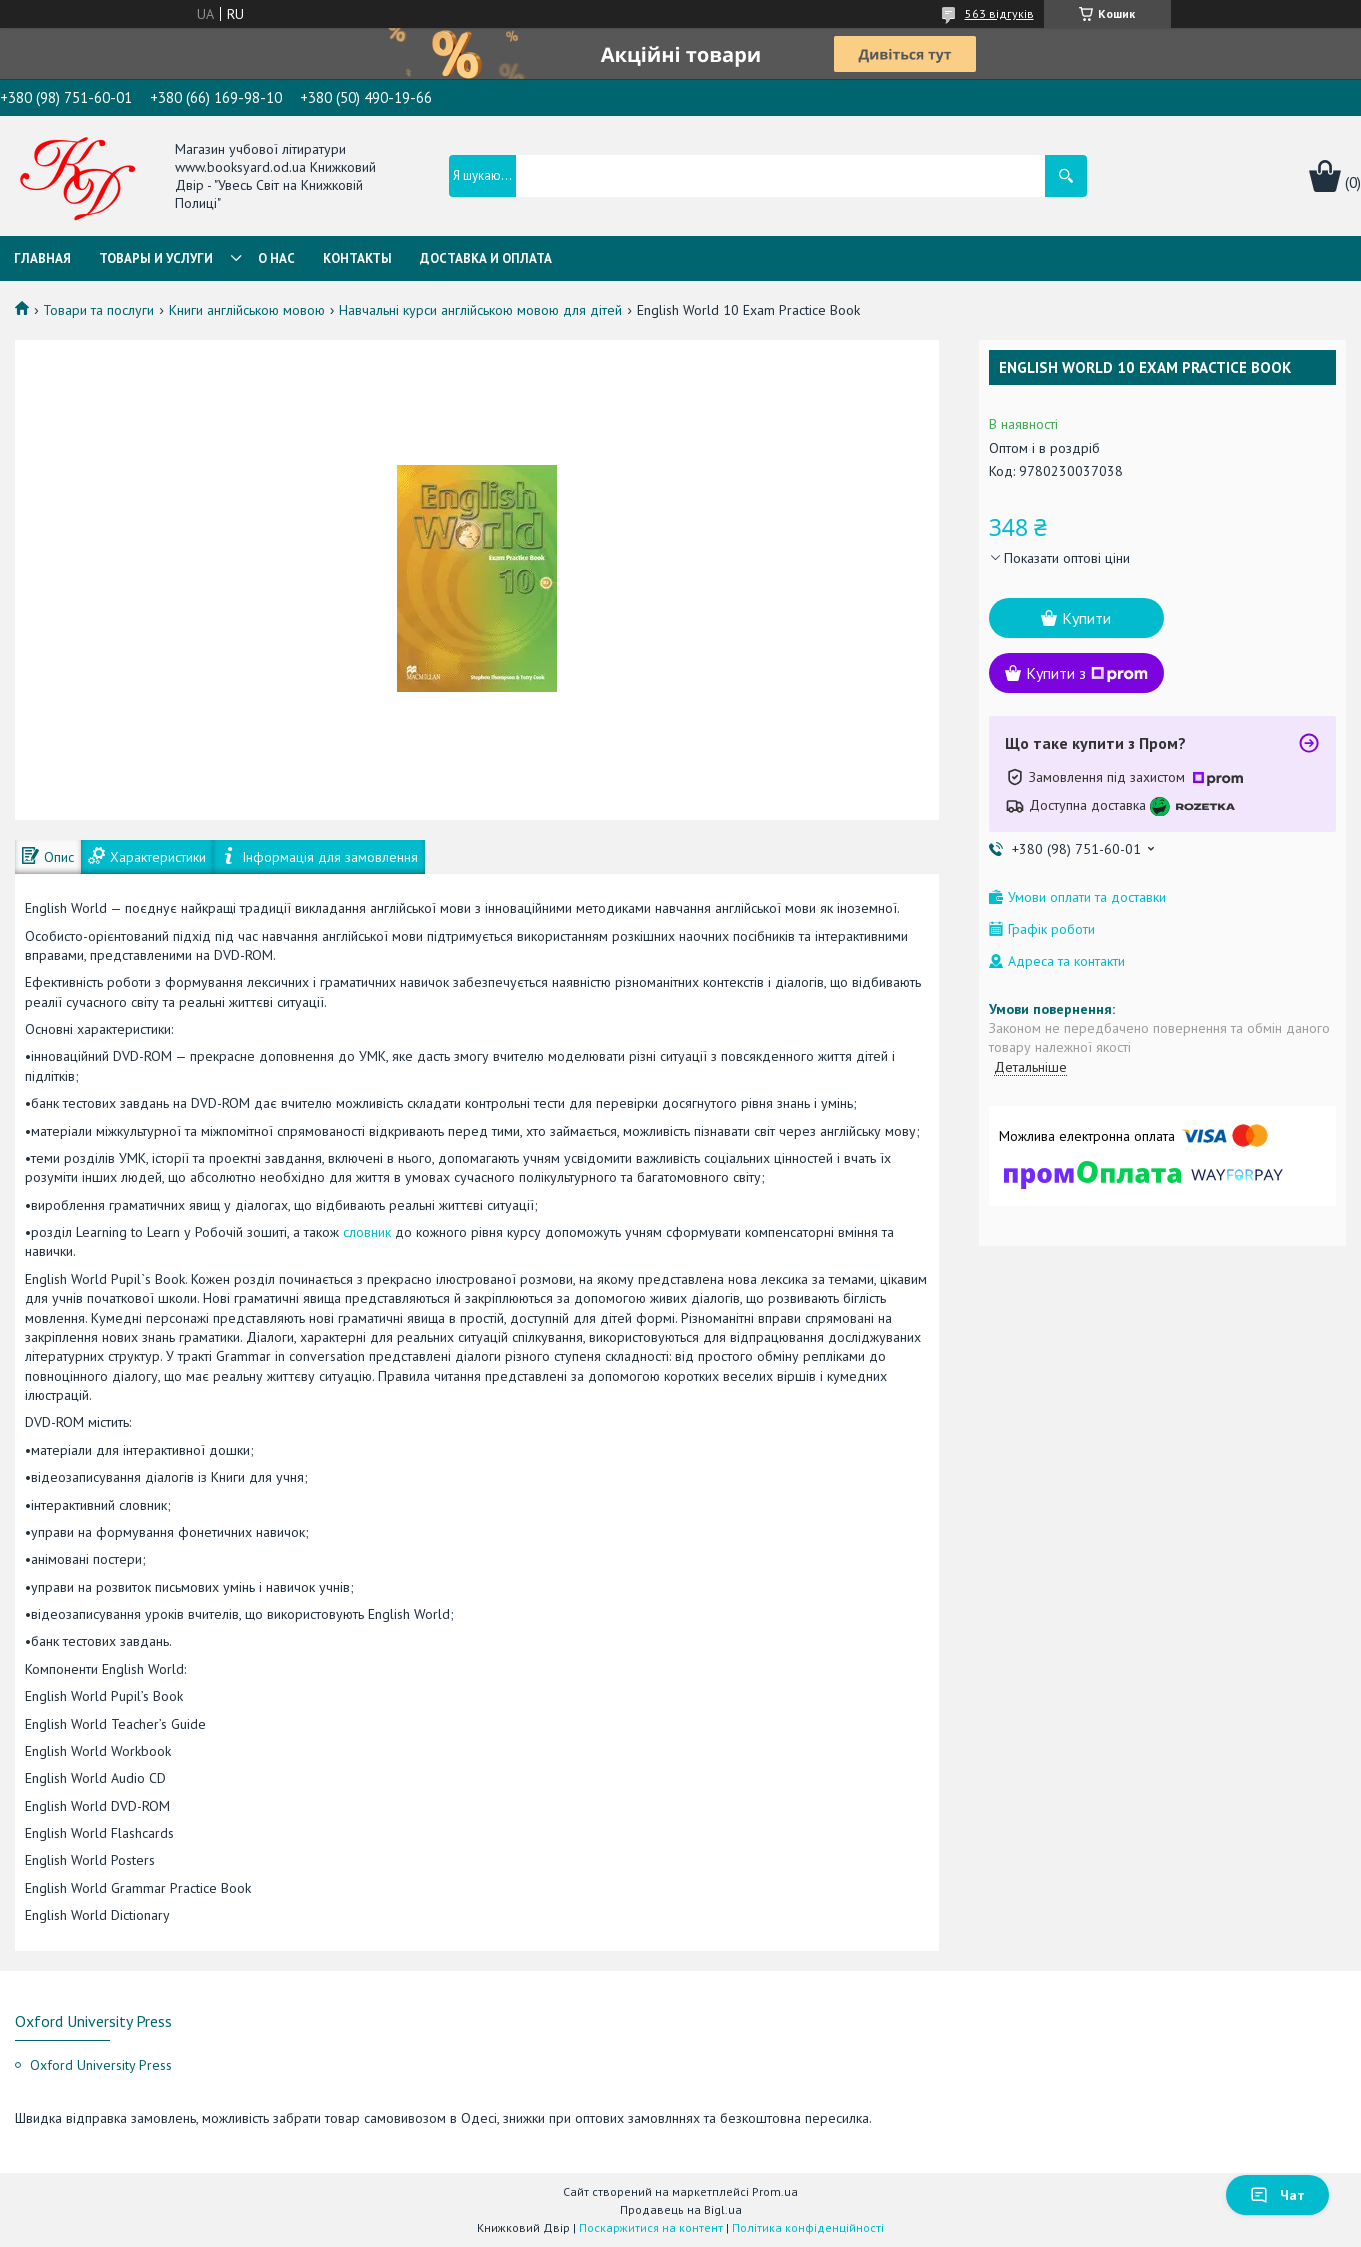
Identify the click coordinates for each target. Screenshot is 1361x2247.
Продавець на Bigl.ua (681, 2209)
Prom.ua (775, 2191)
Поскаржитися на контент (651, 2227)
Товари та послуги (98, 310)
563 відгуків (999, 13)
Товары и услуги (156, 258)
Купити (1086, 618)
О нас (276, 258)
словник (367, 1232)
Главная (42, 258)
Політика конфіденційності (808, 2227)
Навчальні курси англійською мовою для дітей (480, 310)
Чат (1277, 2195)
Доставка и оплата (486, 258)
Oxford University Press (101, 2065)
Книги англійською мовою (247, 310)
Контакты (357, 258)
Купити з (1087, 673)
